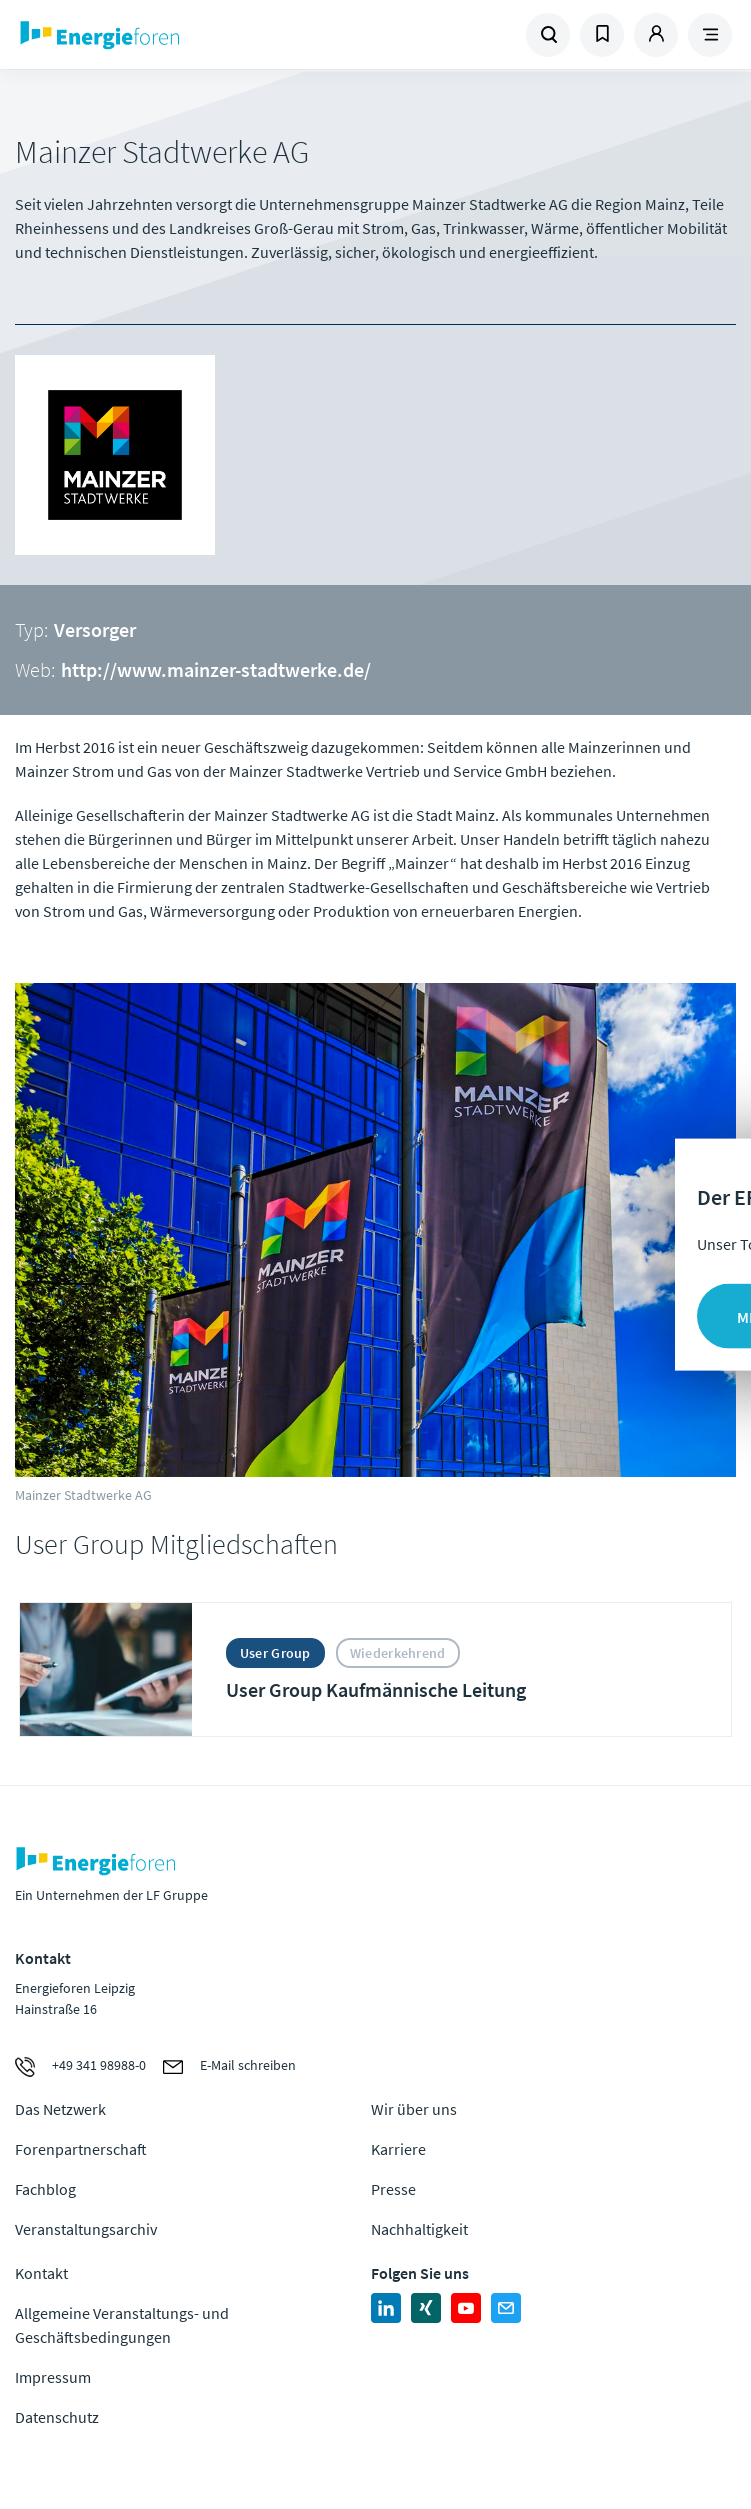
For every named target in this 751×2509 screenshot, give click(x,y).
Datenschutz (57, 2417)
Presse (393, 2189)
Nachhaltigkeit (419, 2229)
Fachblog (45, 2189)
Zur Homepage (190, 35)
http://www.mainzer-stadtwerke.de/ (216, 669)
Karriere (398, 2149)
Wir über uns (414, 2109)
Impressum (53, 2377)
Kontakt (41, 2273)
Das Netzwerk (60, 2109)
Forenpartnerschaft (81, 2149)
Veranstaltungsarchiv (86, 2229)
